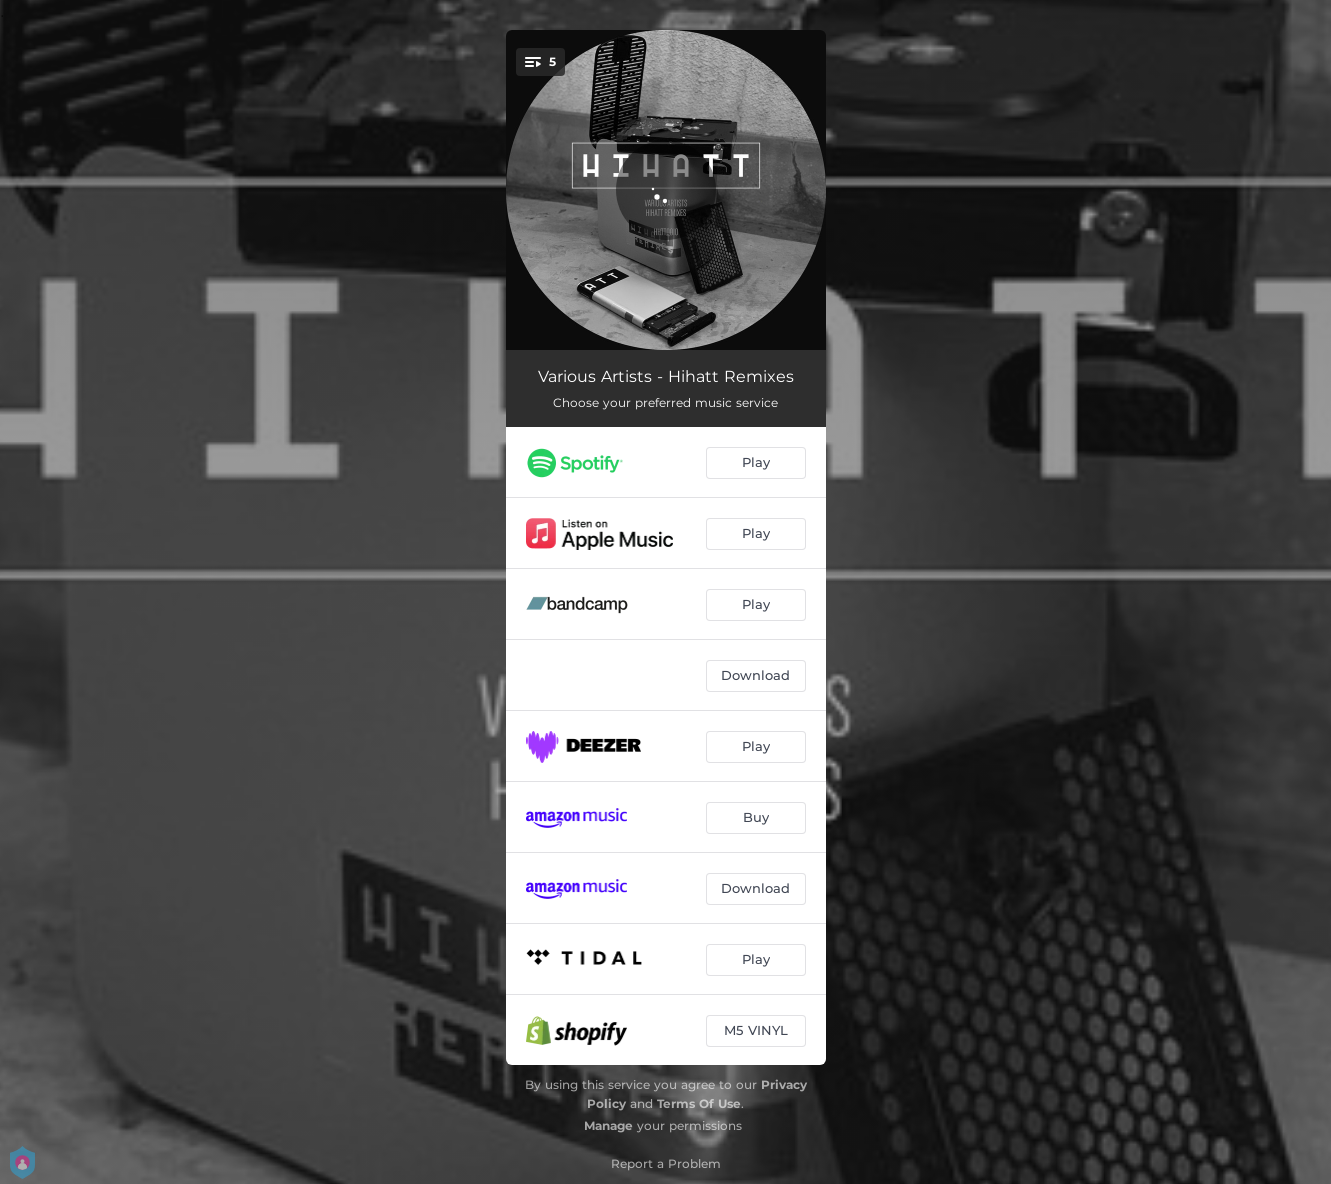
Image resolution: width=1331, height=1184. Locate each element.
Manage (608, 1125)
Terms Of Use (699, 1103)
